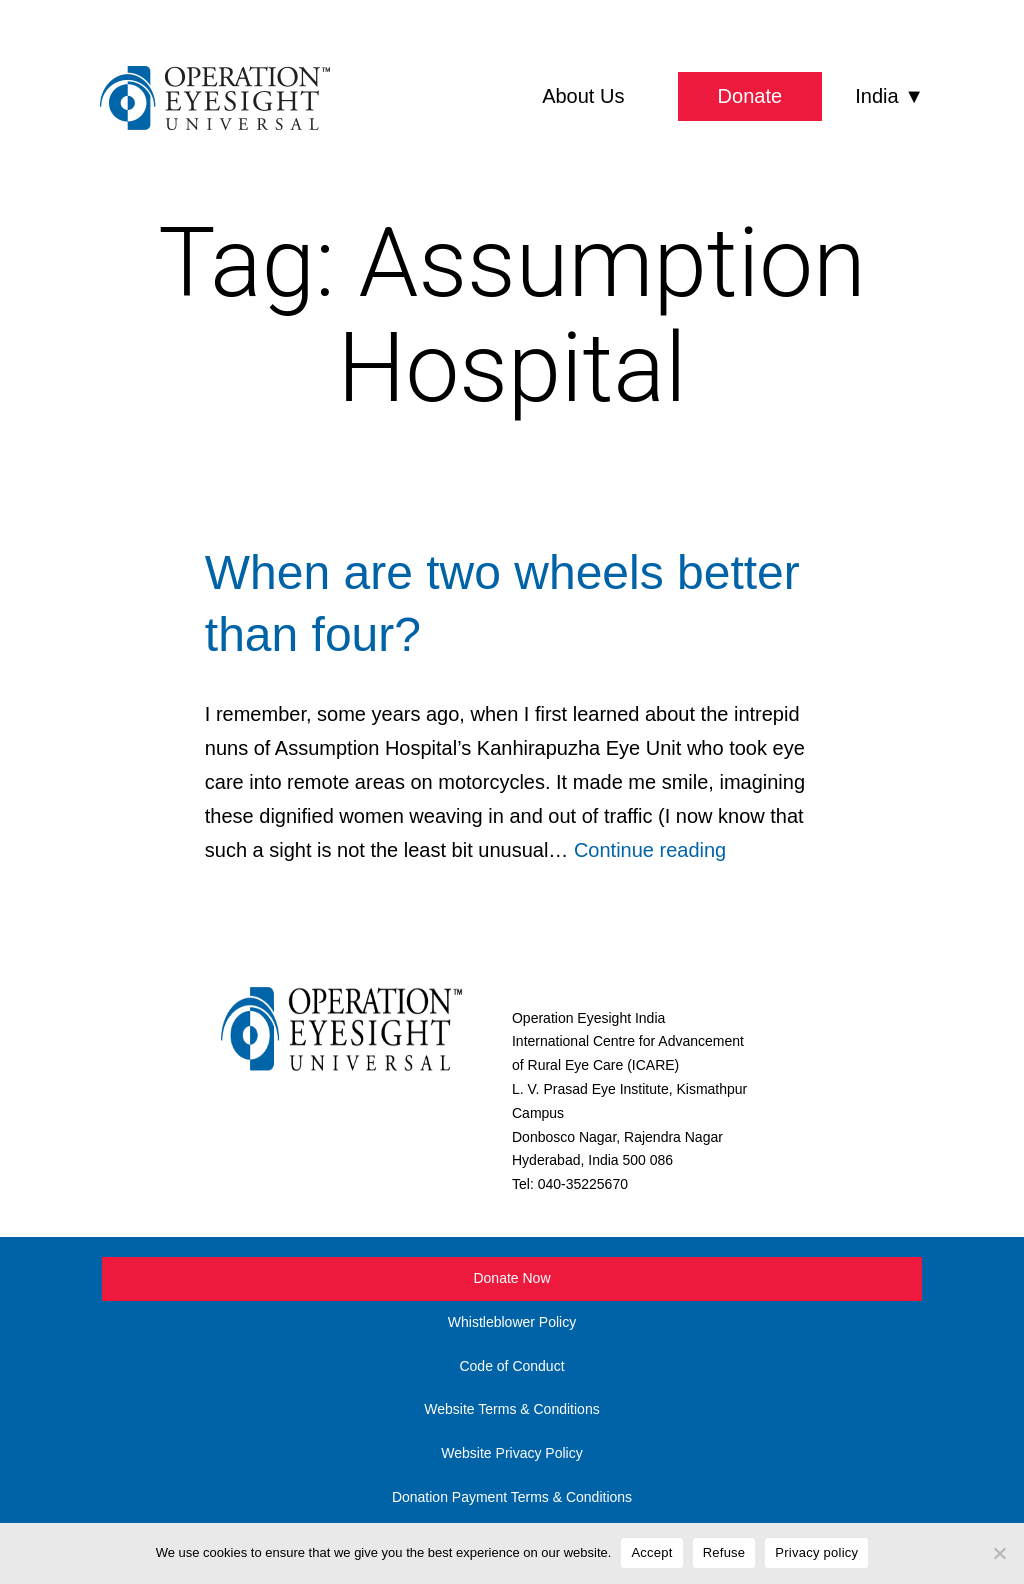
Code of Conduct (511, 1366)
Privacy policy (816, 1552)
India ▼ (889, 96)
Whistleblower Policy (512, 1322)
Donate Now (511, 1278)
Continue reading (650, 850)
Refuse (724, 1552)
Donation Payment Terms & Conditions (512, 1497)
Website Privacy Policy (511, 1453)
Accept (651, 1552)
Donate (750, 96)
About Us (583, 96)
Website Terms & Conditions (511, 1409)
